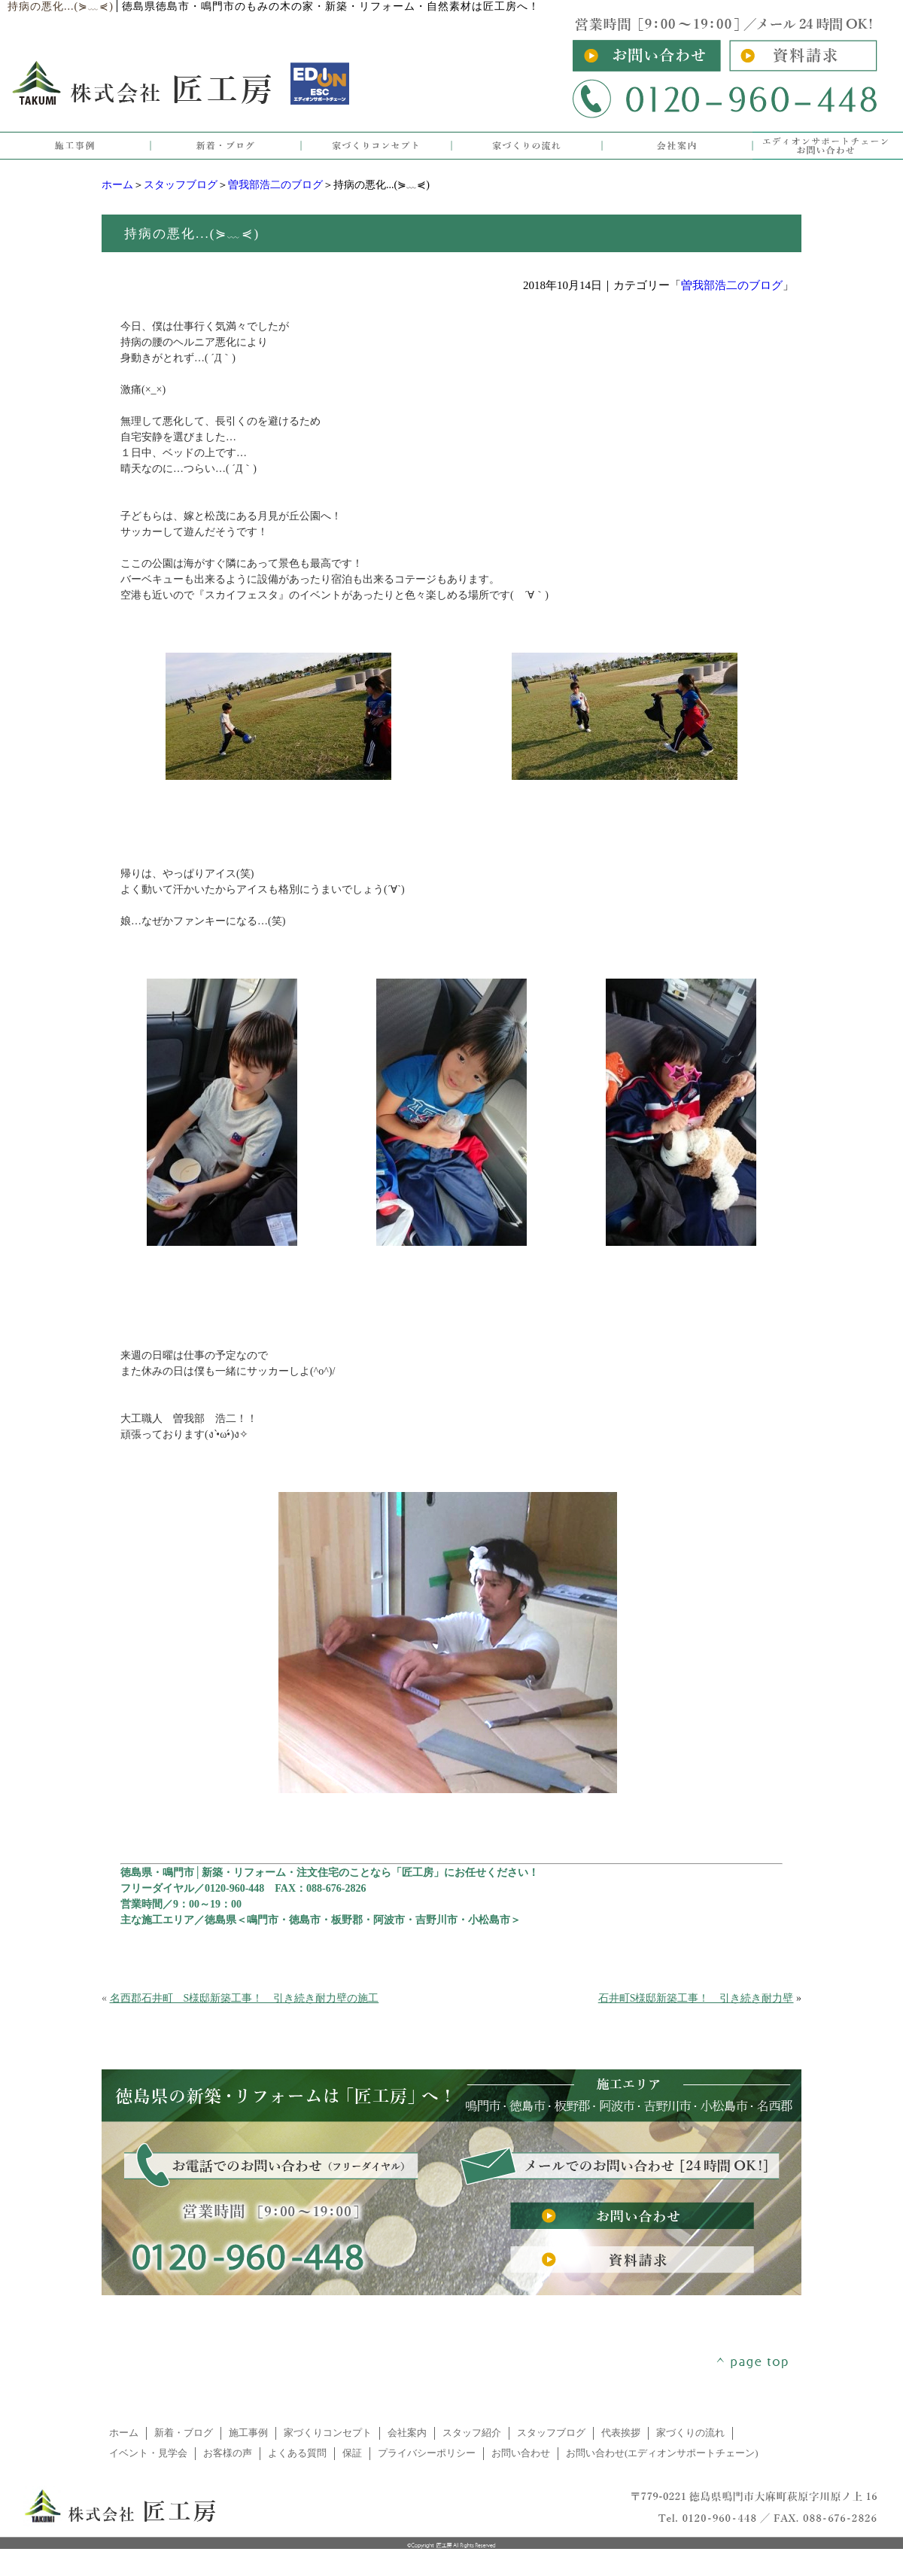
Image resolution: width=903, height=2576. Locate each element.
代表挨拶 (620, 2433)
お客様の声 (227, 2453)
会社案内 (407, 2433)
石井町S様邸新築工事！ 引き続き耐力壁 (696, 1998)
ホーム (117, 184)
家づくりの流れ (690, 2433)
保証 (352, 2453)
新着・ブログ (183, 2433)
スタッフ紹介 (471, 2433)
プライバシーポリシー (427, 2453)
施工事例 (248, 2433)
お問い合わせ (520, 2453)
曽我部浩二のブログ (275, 184)
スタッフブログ (180, 184)
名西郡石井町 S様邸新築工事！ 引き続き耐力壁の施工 (244, 1998)
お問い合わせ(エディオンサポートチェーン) (662, 2453)
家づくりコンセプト (328, 2433)
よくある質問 (297, 2453)
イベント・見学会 (148, 2453)
